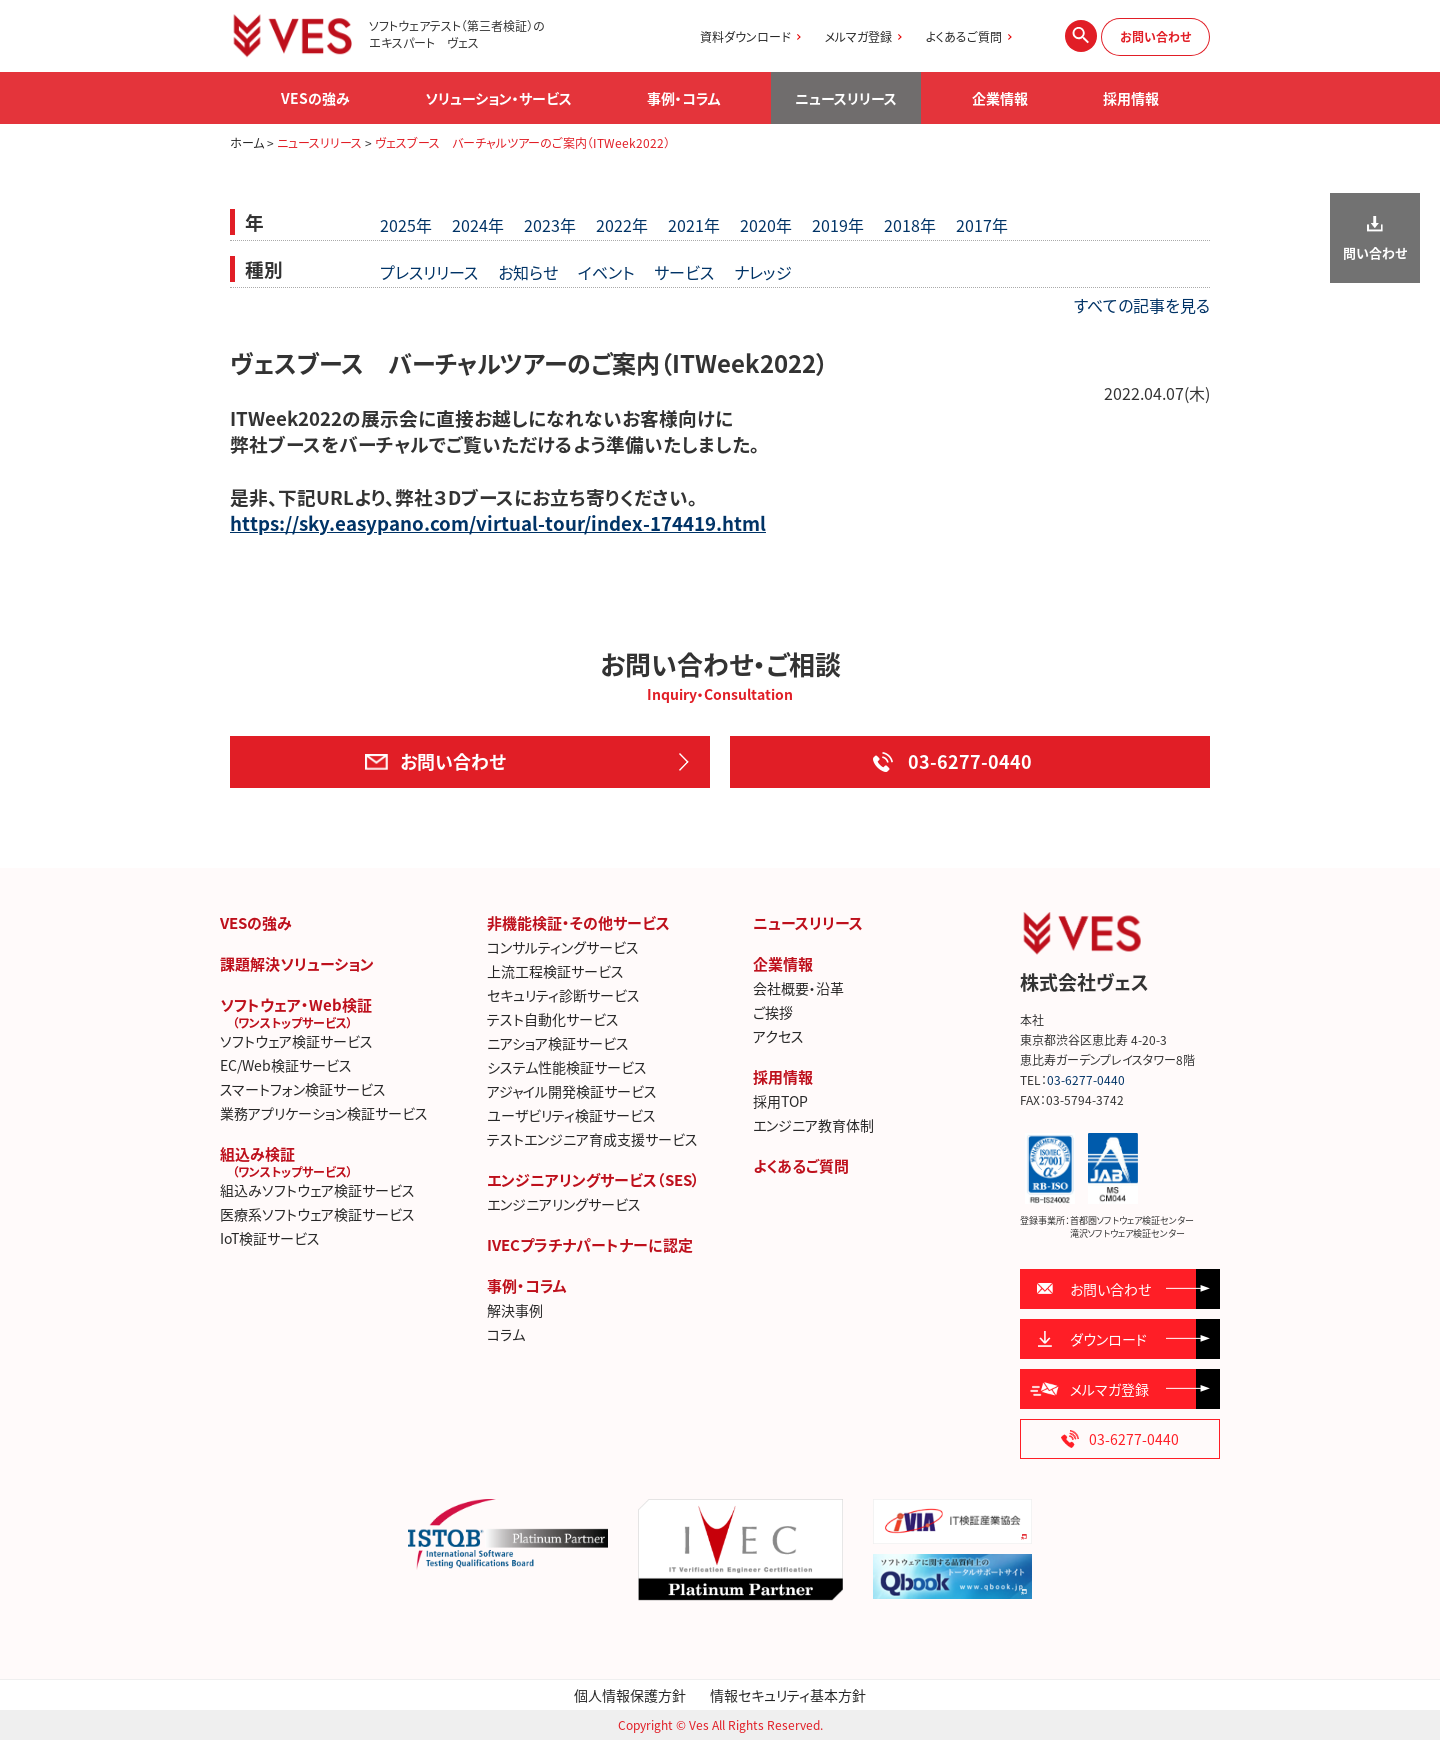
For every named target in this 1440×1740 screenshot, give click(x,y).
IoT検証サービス (270, 1238)
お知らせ (528, 272)
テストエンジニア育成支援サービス (592, 1139)
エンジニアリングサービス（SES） (593, 1180)
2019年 (838, 225)
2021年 (694, 225)
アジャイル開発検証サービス (572, 1091)
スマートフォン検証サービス (303, 1089)
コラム (506, 1334)
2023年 (550, 225)
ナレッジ (763, 272)
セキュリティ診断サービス (563, 995)
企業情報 (783, 964)
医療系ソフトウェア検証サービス (317, 1214)
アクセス (778, 1036)
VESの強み (256, 923)
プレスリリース (429, 272)
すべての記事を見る (1142, 305)
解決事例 (515, 1310)
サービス (684, 272)
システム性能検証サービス (567, 1067)
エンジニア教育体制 (813, 1125)
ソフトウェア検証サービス (296, 1041)
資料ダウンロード (745, 37)
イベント (606, 272)
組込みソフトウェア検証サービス (317, 1190)
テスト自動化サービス (553, 1019)
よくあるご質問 (964, 37)
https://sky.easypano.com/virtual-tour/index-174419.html (498, 523)
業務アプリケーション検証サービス (324, 1113)
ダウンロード (1108, 1339)
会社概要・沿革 (798, 988)
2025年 (406, 225)
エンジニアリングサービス (564, 1204)
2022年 (622, 225)
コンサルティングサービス (563, 947)
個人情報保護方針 (630, 1695)
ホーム (247, 143)
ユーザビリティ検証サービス (571, 1115)
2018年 (910, 225)
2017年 (982, 225)
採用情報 (783, 1077)
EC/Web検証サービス (286, 1065)
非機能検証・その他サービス (578, 923)
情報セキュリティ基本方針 (788, 1695)
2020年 (766, 225)
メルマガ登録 (858, 37)
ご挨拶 (773, 1012)
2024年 (478, 225)
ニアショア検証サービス (558, 1043)
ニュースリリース (846, 98)
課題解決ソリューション (297, 964)
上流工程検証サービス (555, 971)
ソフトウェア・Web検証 (343, 1011)
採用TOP (780, 1101)
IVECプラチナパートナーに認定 (590, 1245)
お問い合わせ (1155, 37)
